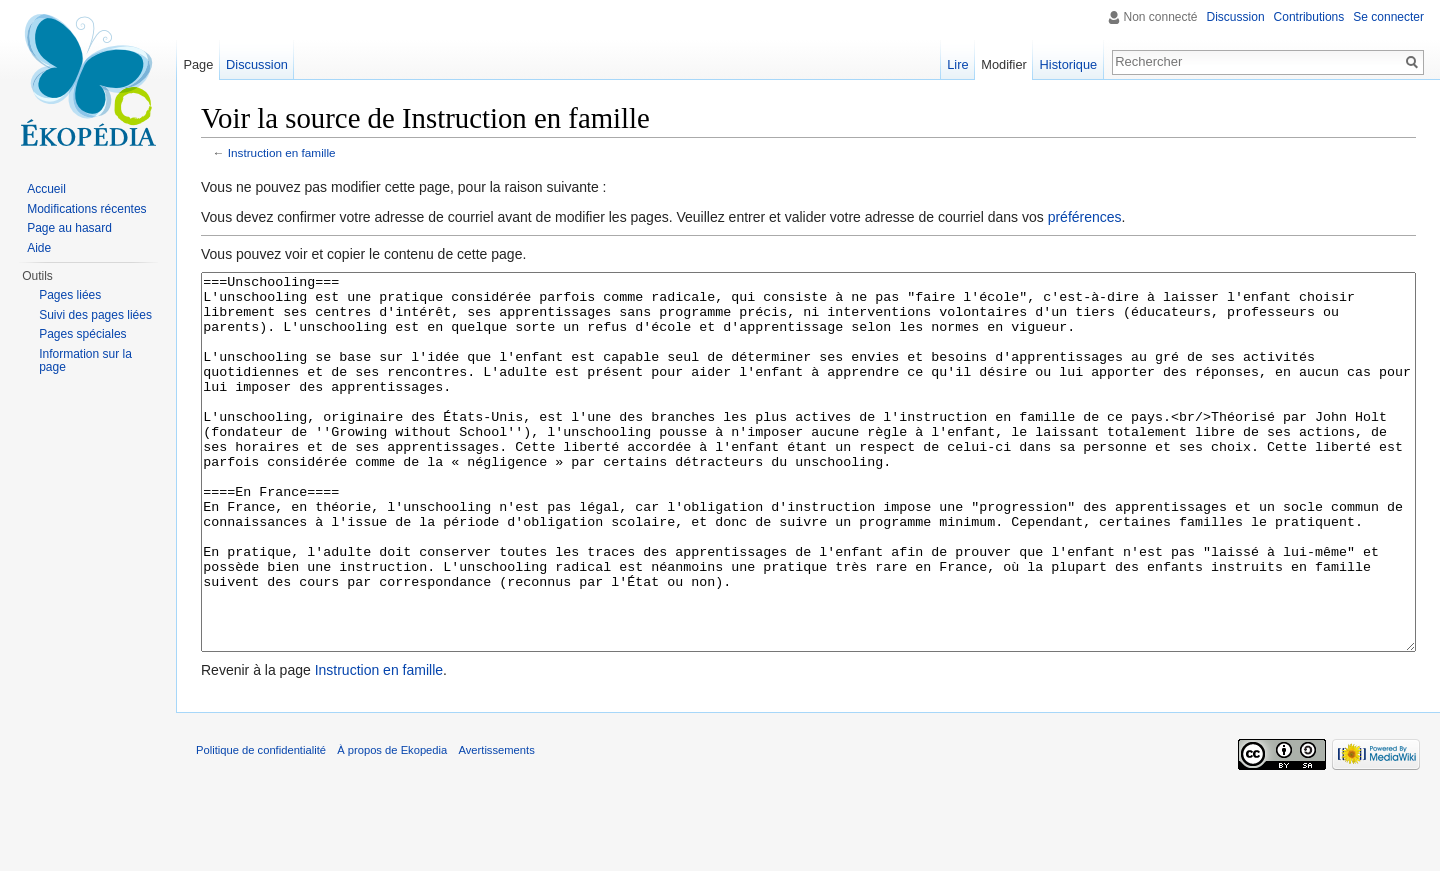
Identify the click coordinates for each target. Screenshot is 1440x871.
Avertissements (496, 825)
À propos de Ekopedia (392, 825)
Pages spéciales (82, 334)
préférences (1085, 217)
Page (198, 64)
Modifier (1004, 64)
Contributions (1309, 17)
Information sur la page (85, 361)
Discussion (1236, 17)
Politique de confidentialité (261, 825)
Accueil (46, 189)
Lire (957, 64)
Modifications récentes (86, 209)
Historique (1069, 64)
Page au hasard (69, 228)
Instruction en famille (282, 152)
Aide (39, 248)
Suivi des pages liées (95, 315)
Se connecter (1388, 17)
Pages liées (70, 295)
